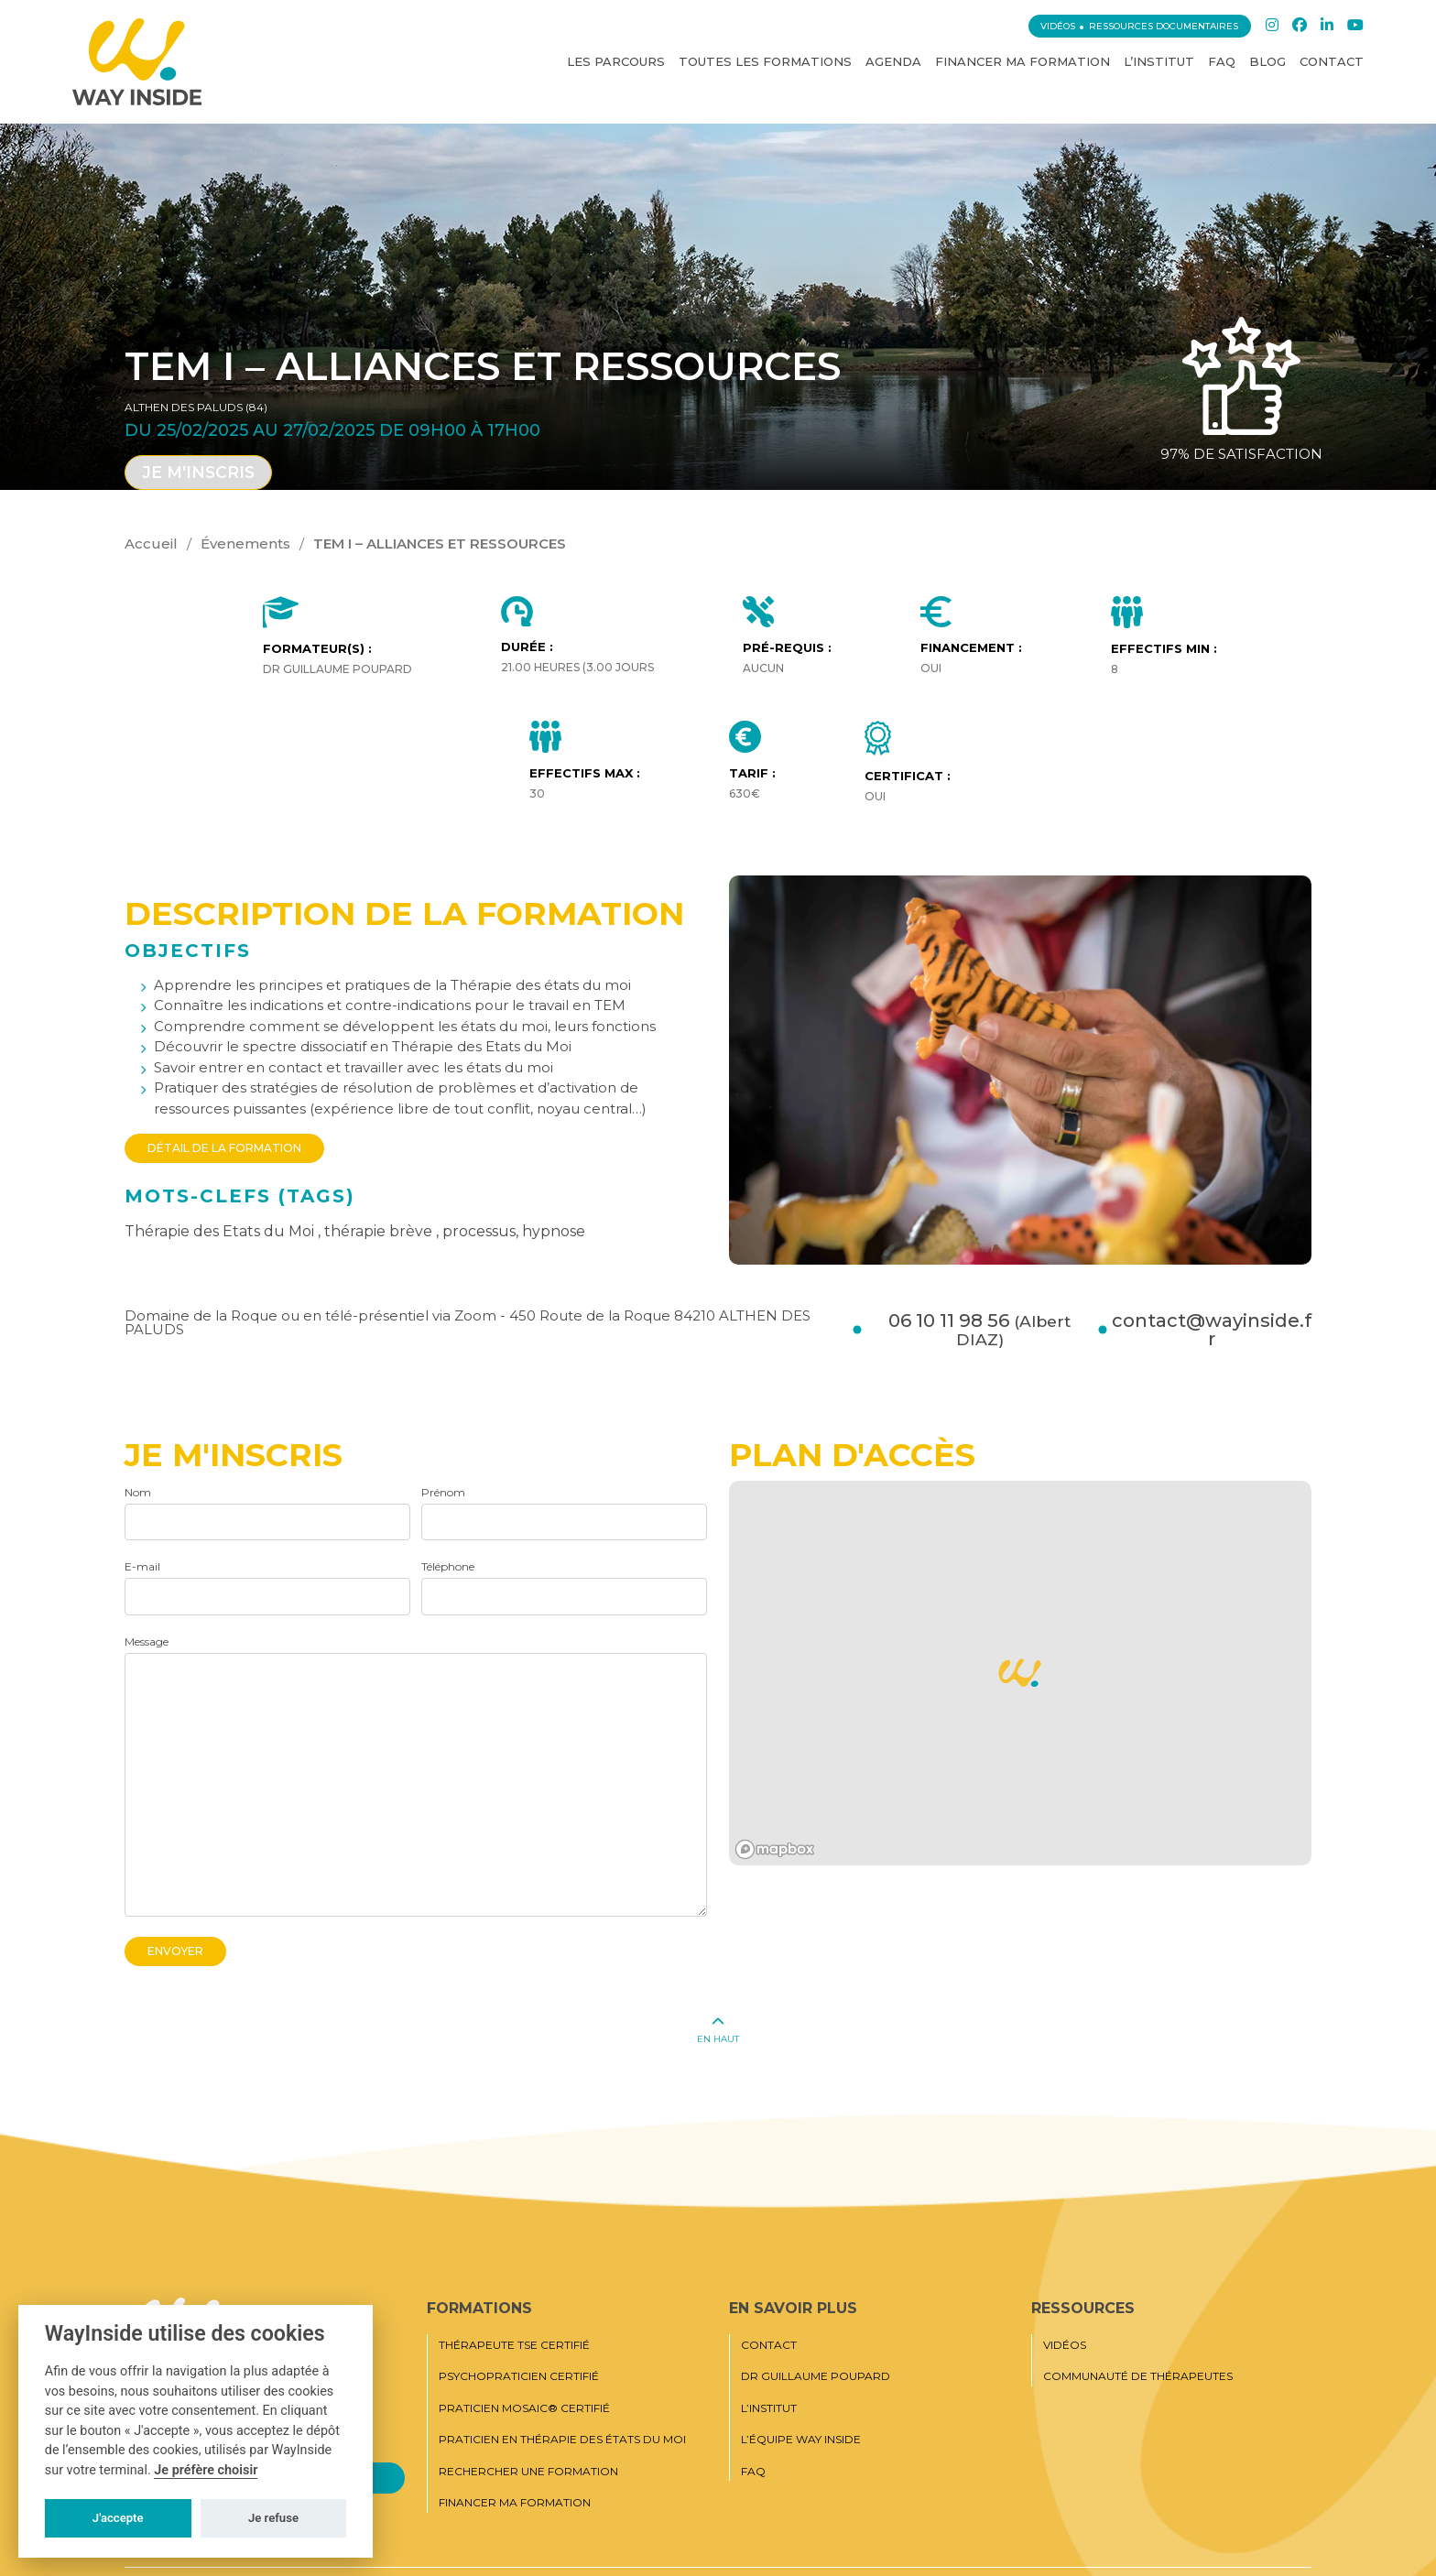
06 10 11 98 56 (979, 1329)
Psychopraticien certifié (519, 2376)
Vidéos (1057, 26)
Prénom (443, 1492)
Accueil (151, 543)
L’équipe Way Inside (801, 2439)
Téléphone (447, 1566)
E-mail (142, 1566)
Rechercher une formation (528, 2471)
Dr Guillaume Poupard (815, 2376)
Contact (1332, 61)
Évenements (245, 543)
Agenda (893, 61)
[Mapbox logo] (774, 1849)
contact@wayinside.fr (1211, 1329)
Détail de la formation (224, 1148)
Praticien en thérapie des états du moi (562, 2439)
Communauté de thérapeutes (1138, 2376)
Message (147, 1641)
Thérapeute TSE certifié (514, 2345)
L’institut (1159, 61)
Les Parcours (616, 61)
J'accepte (118, 2518)
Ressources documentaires (1163, 26)
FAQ (1221, 61)
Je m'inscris (198, 472)
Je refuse (273, 2518)
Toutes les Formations (765, 61)
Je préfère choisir (205, 2470)
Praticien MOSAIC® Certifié (524, 2408)
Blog (1267, 61)
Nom (138, 1492)
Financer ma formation (1022, 61)
